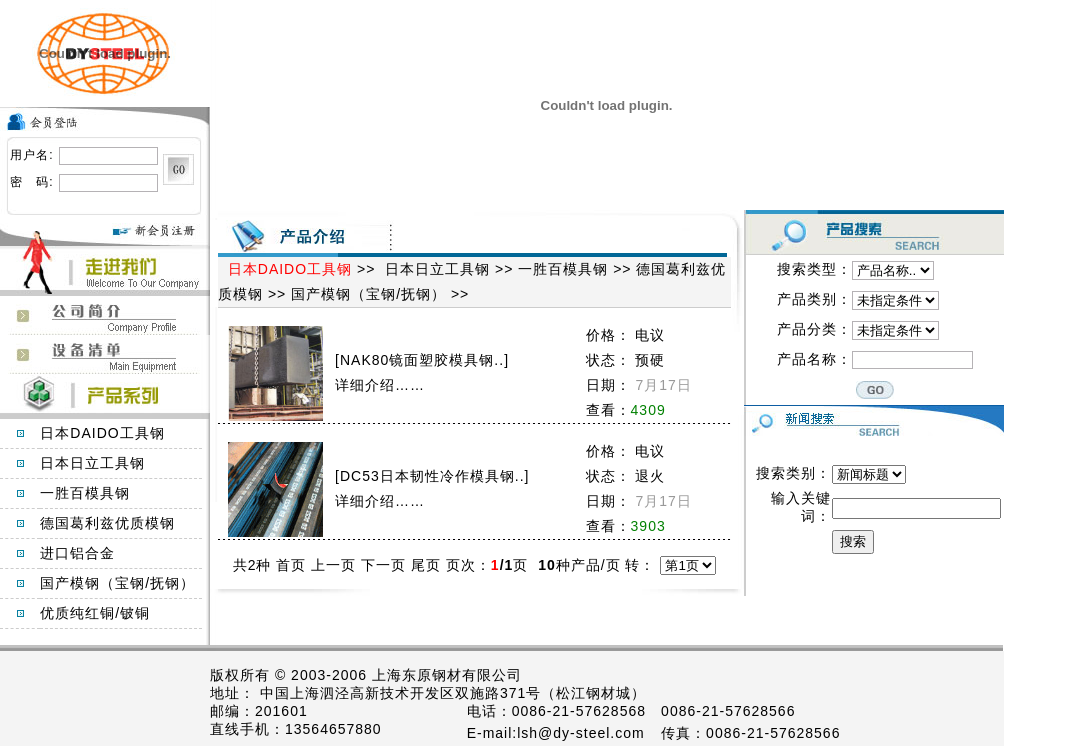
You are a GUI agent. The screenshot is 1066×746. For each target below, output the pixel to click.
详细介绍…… (380, 385)
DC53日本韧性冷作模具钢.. (432, 476)
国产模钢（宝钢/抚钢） (117, 583)
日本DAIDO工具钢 (102, 433)
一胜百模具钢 (85, 493)
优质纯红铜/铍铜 (95, 613)
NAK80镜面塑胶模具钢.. (422, 360)
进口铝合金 (77, 553)
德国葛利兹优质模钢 (107, 523)
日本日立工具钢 (92, 463)
